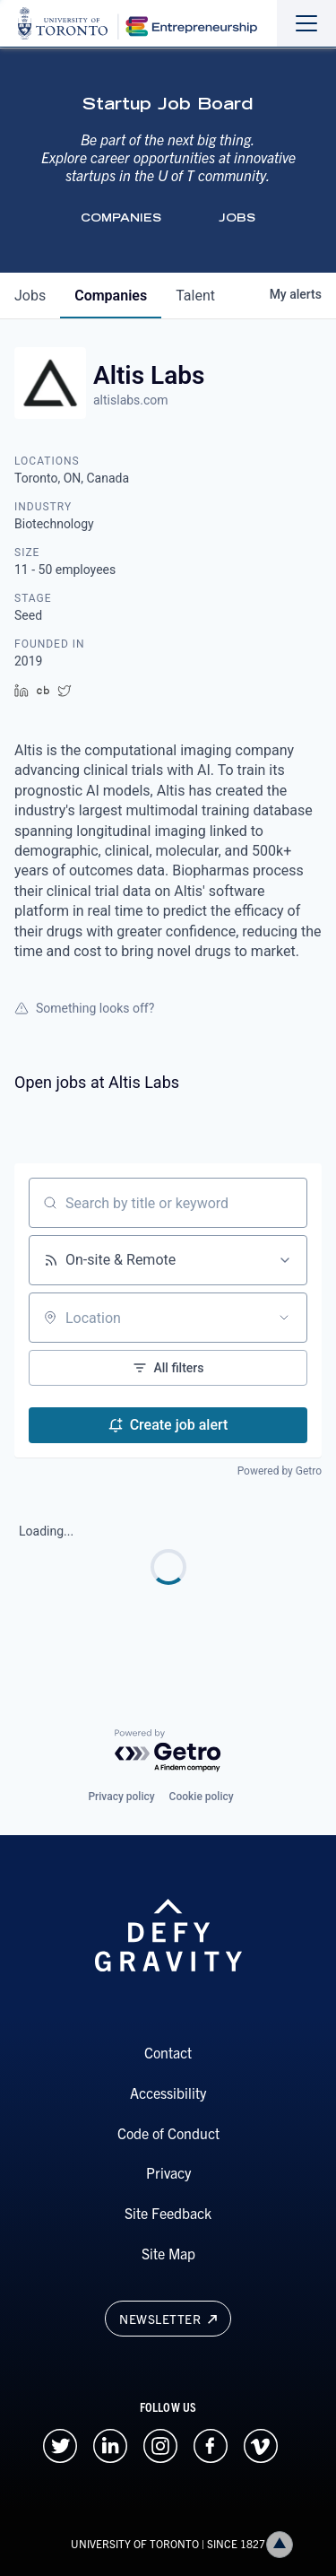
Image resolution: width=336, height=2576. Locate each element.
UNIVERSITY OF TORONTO (135, 2543)
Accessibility (168, 2093)
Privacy (168, 2172)
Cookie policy (201, 1796)
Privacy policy (121, 1796)
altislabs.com (130, 400)
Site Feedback (168, 2213)
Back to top (283, 2544)
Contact (168, 2052)
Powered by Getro (279, 1471)
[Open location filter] (284, 1317)
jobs (30, 295)
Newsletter (167, 2319)
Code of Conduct (168, 2133)
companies (110, 295)
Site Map (168, 2253)
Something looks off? (84, 1008)
